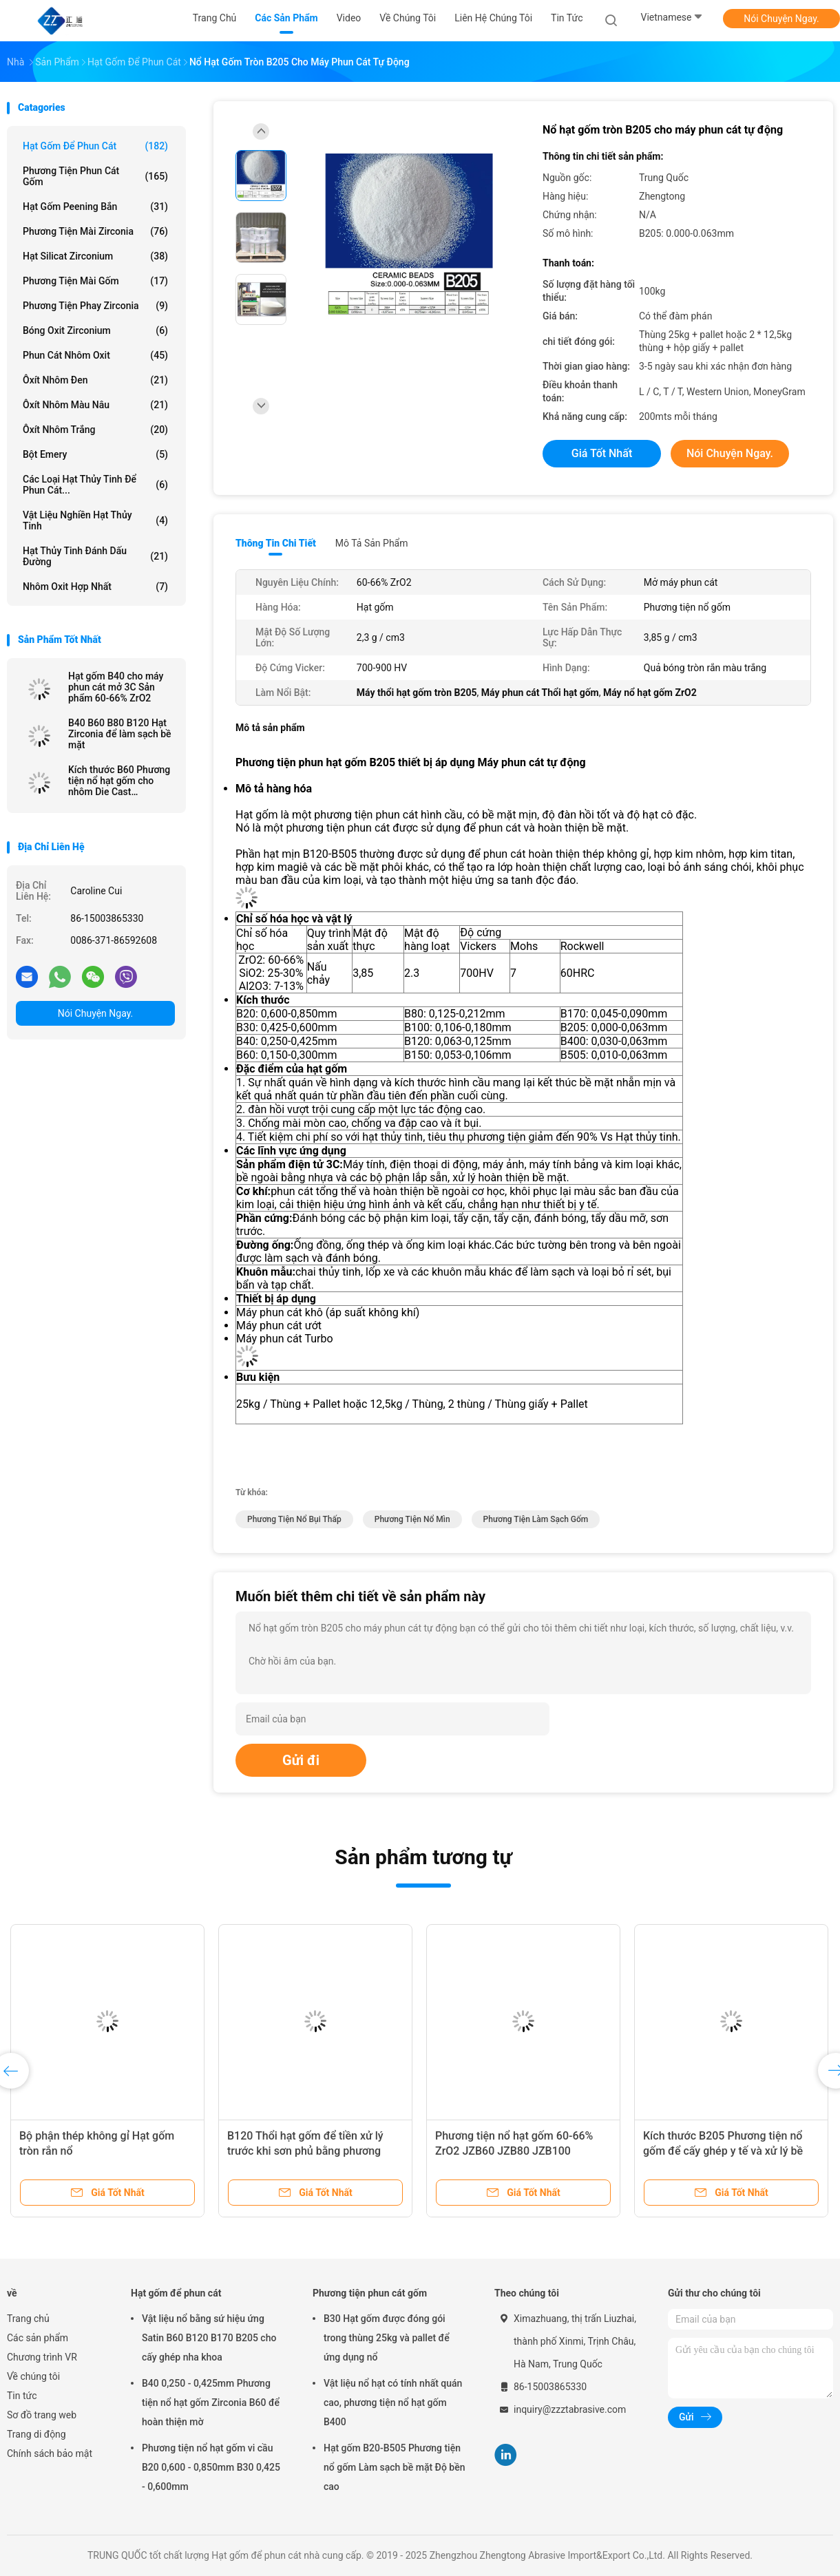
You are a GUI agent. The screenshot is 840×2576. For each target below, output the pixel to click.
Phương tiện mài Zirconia (95, 231)
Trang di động (36, 2434)
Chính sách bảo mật (49, 2453)
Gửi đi (300, 1760)
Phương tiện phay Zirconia (95, 306)
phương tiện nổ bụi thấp (294, 1519)
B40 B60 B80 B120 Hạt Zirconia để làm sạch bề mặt (119, 733)
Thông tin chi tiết (275, 543)
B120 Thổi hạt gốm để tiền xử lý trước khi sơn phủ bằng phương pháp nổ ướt (305, 2151)
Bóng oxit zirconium (95, 330)
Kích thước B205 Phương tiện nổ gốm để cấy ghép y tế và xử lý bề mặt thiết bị (723, 2151)
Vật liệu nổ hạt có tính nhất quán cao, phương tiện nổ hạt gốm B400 (393, 2402)
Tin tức (22, 2395)
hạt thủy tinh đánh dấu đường (95, 556)
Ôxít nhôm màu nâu (95, 405)
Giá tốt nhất (601, 453)
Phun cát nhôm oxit (95, 355)
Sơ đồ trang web (41, 2414)
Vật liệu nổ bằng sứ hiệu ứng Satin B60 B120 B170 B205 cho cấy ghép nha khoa (209, 2338)
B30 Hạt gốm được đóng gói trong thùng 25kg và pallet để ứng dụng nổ (387, 2338)
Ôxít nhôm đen (95, 380)
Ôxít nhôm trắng (95, 429)
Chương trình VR (42, 2357)
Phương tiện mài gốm (95, 281)
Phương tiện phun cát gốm (95, 176)
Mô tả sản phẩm (371, 543)
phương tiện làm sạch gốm (536, 1519)
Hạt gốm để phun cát (95, 146)
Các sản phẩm (37, 2337)
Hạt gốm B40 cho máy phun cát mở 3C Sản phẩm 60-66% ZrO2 (115, 687)
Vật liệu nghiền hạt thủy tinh (95, 520)
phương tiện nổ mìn (412, 1519)
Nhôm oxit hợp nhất (95, 586)
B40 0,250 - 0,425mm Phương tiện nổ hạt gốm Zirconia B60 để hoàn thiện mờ (211, 2402)
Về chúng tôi (33, 2376)
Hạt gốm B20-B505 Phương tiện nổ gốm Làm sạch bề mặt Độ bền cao (394, 2467)
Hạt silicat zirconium (95, 256)
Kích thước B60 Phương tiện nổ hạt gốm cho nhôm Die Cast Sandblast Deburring (119, 780)
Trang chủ (28, 2318)
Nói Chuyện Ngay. (781, 18)
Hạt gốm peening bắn (95, 206)
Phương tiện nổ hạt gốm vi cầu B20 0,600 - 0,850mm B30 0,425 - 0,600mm (211, 2467)
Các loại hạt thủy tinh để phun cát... (95, 485)
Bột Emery (95, 454)
